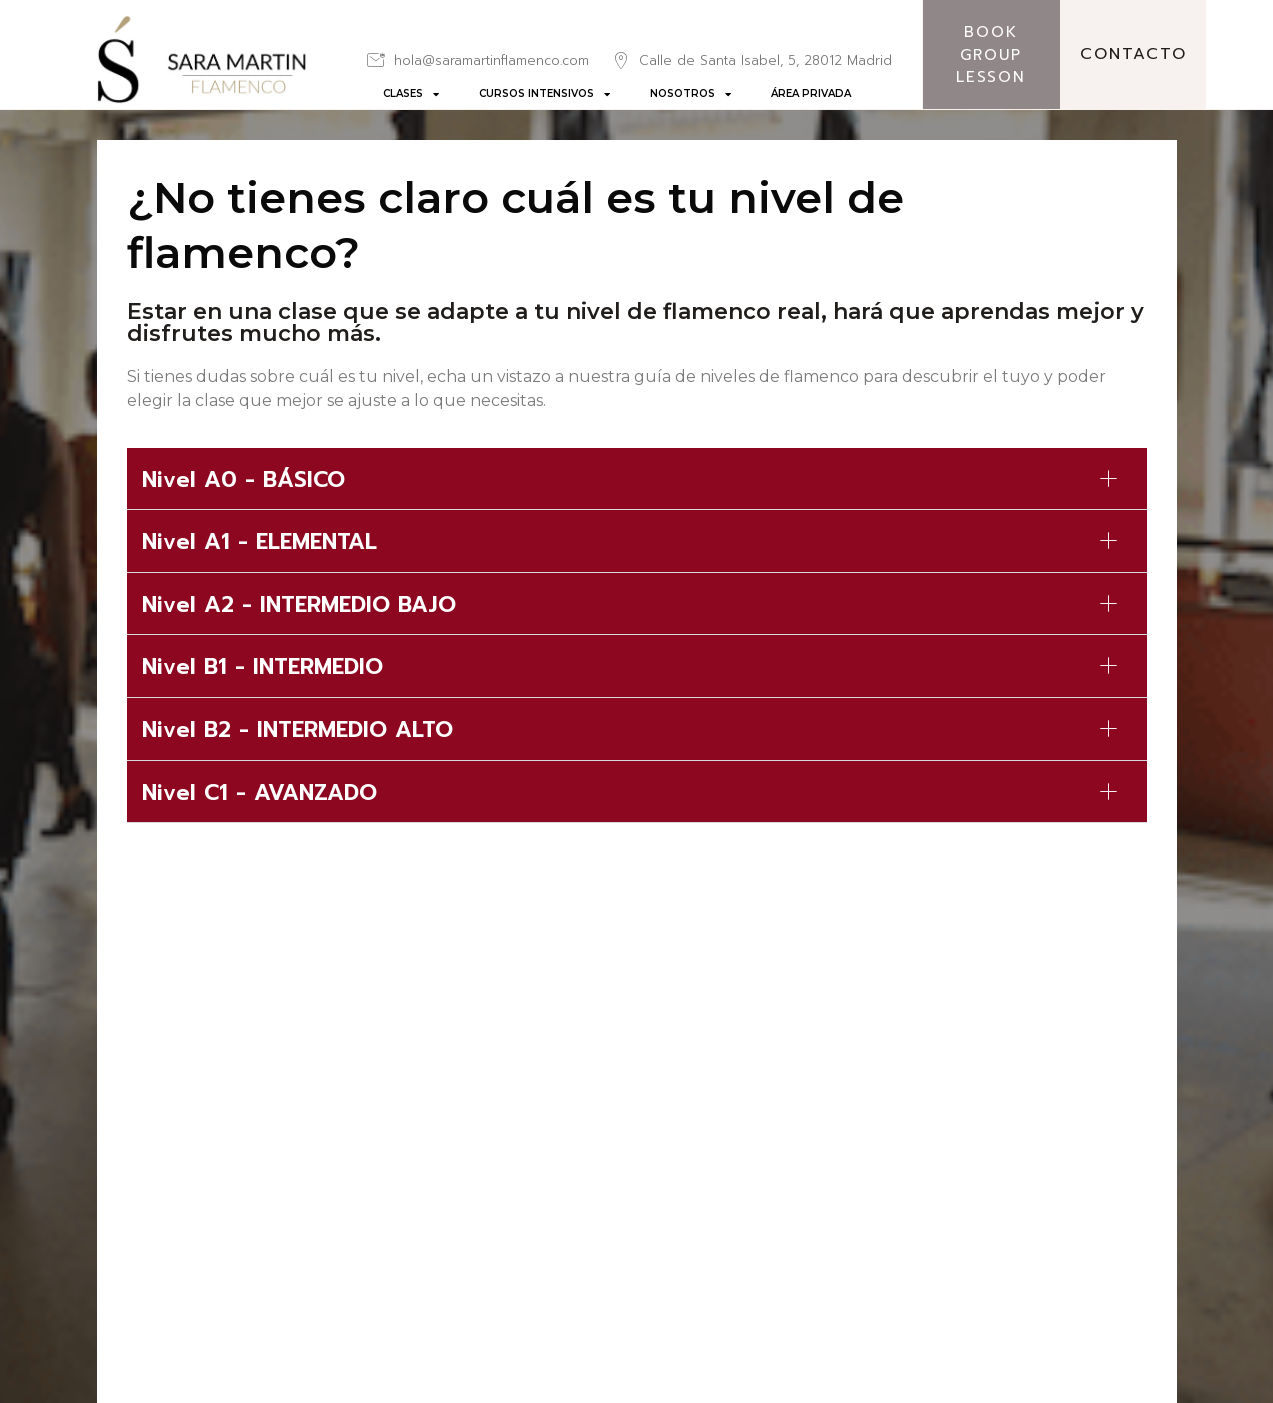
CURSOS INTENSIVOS (544, 94)
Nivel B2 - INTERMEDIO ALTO (297, 729)
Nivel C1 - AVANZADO (259, 792)
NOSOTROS (690, 94)
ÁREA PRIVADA (811, 93)
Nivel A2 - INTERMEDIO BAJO (299, 604)
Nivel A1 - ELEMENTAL (259, 541)
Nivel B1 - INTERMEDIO (262, 666)
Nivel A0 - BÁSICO (243, 479)
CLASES (411, 94)
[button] (637, 479)
